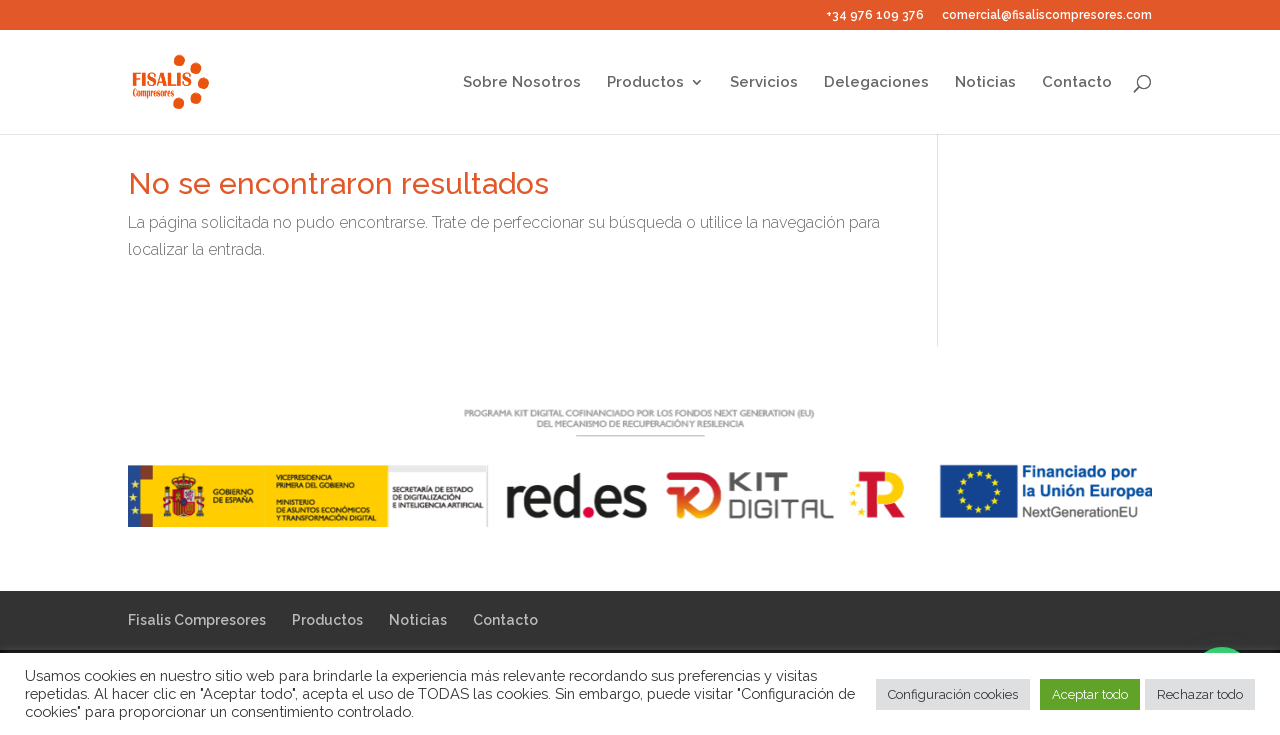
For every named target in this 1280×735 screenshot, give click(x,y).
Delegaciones (876, 83)
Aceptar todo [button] (1090, 694)
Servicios (764, 83)
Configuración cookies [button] (953, 694)
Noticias (985, 83)
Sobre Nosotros (522, 83)
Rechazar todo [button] (1200, 694)
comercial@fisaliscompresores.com (1047, 15)
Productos (645, 83)
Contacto (1077, 83)
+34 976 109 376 (875, 15)
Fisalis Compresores (197, 620)
